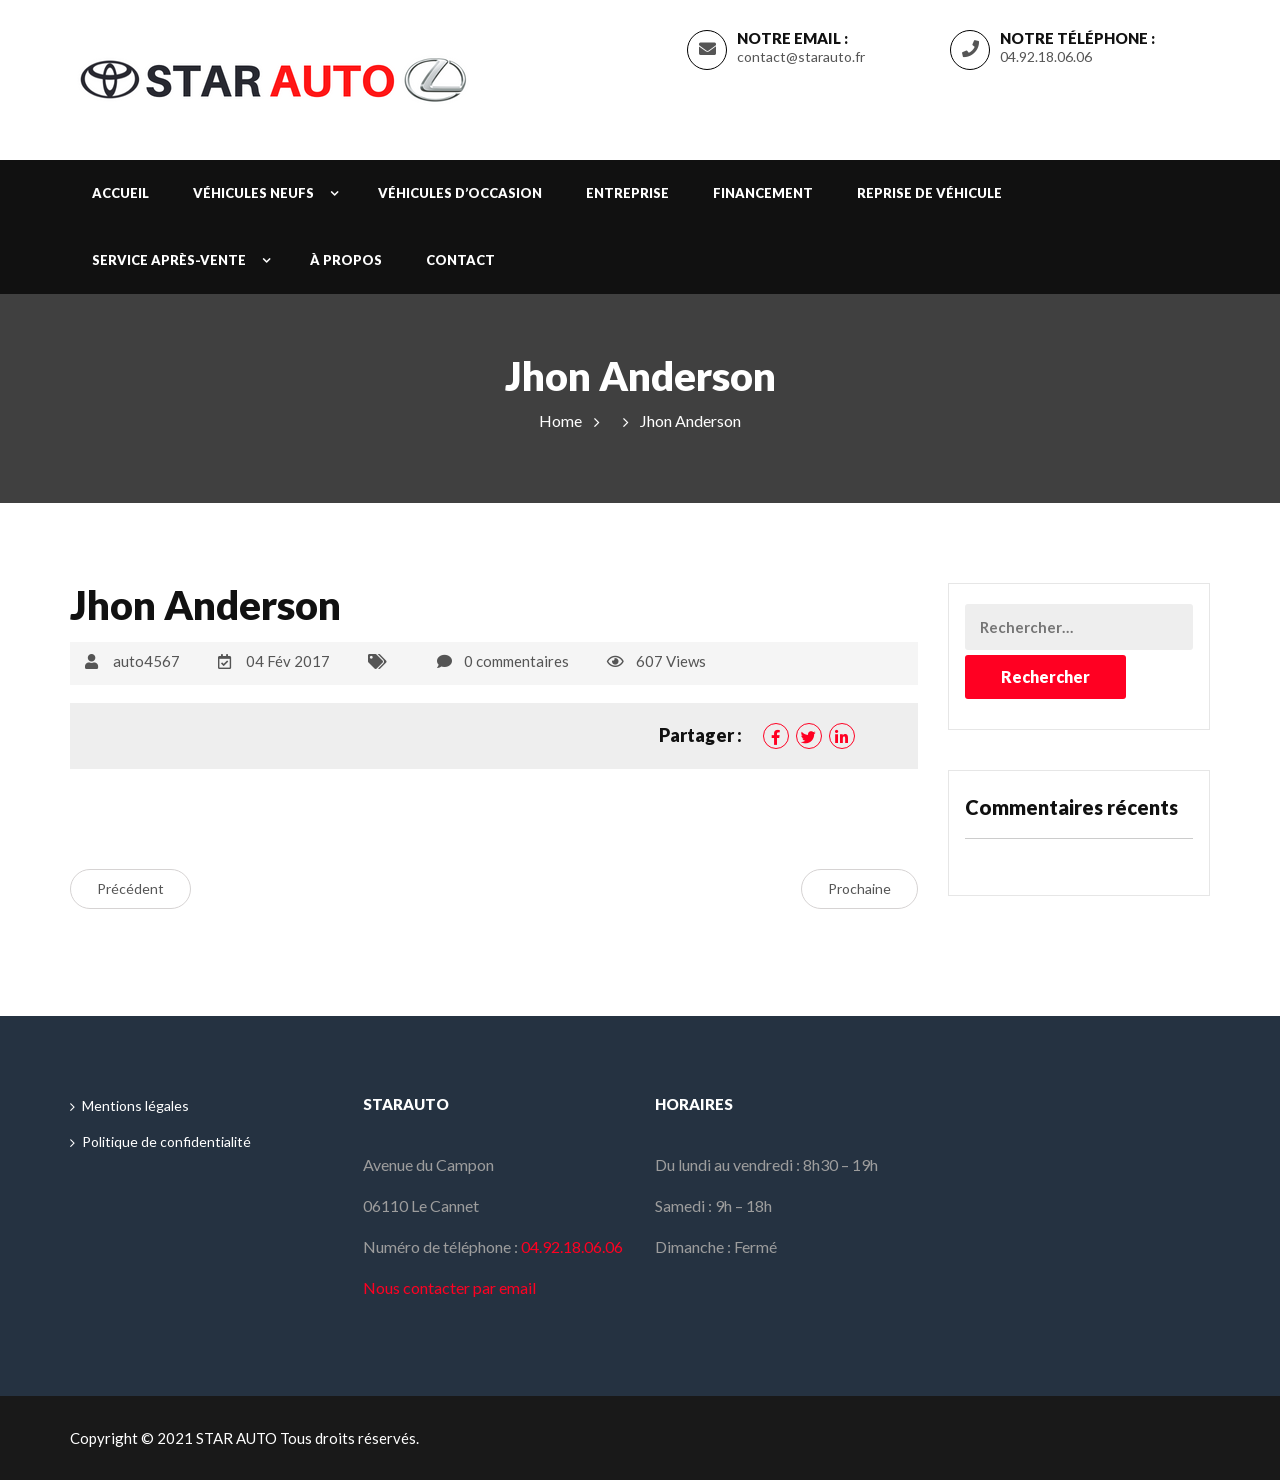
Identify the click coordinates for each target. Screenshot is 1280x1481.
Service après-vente (169, 260)
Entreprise (627, 193)
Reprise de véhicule (929, 193)
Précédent (130, 888)
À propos (346, 260)
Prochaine (859, 888)
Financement (763, 193)
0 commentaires (516, 661)
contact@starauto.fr (801, 56)
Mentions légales (135, 1105)
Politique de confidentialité (166, 1141)
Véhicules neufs (253, 193)
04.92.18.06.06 (1046, 56)
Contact (460, 260)
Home (560, 420)
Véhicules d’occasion (460, 193)
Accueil (120, 193)
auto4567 (146, 661)
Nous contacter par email (449, 1288)
